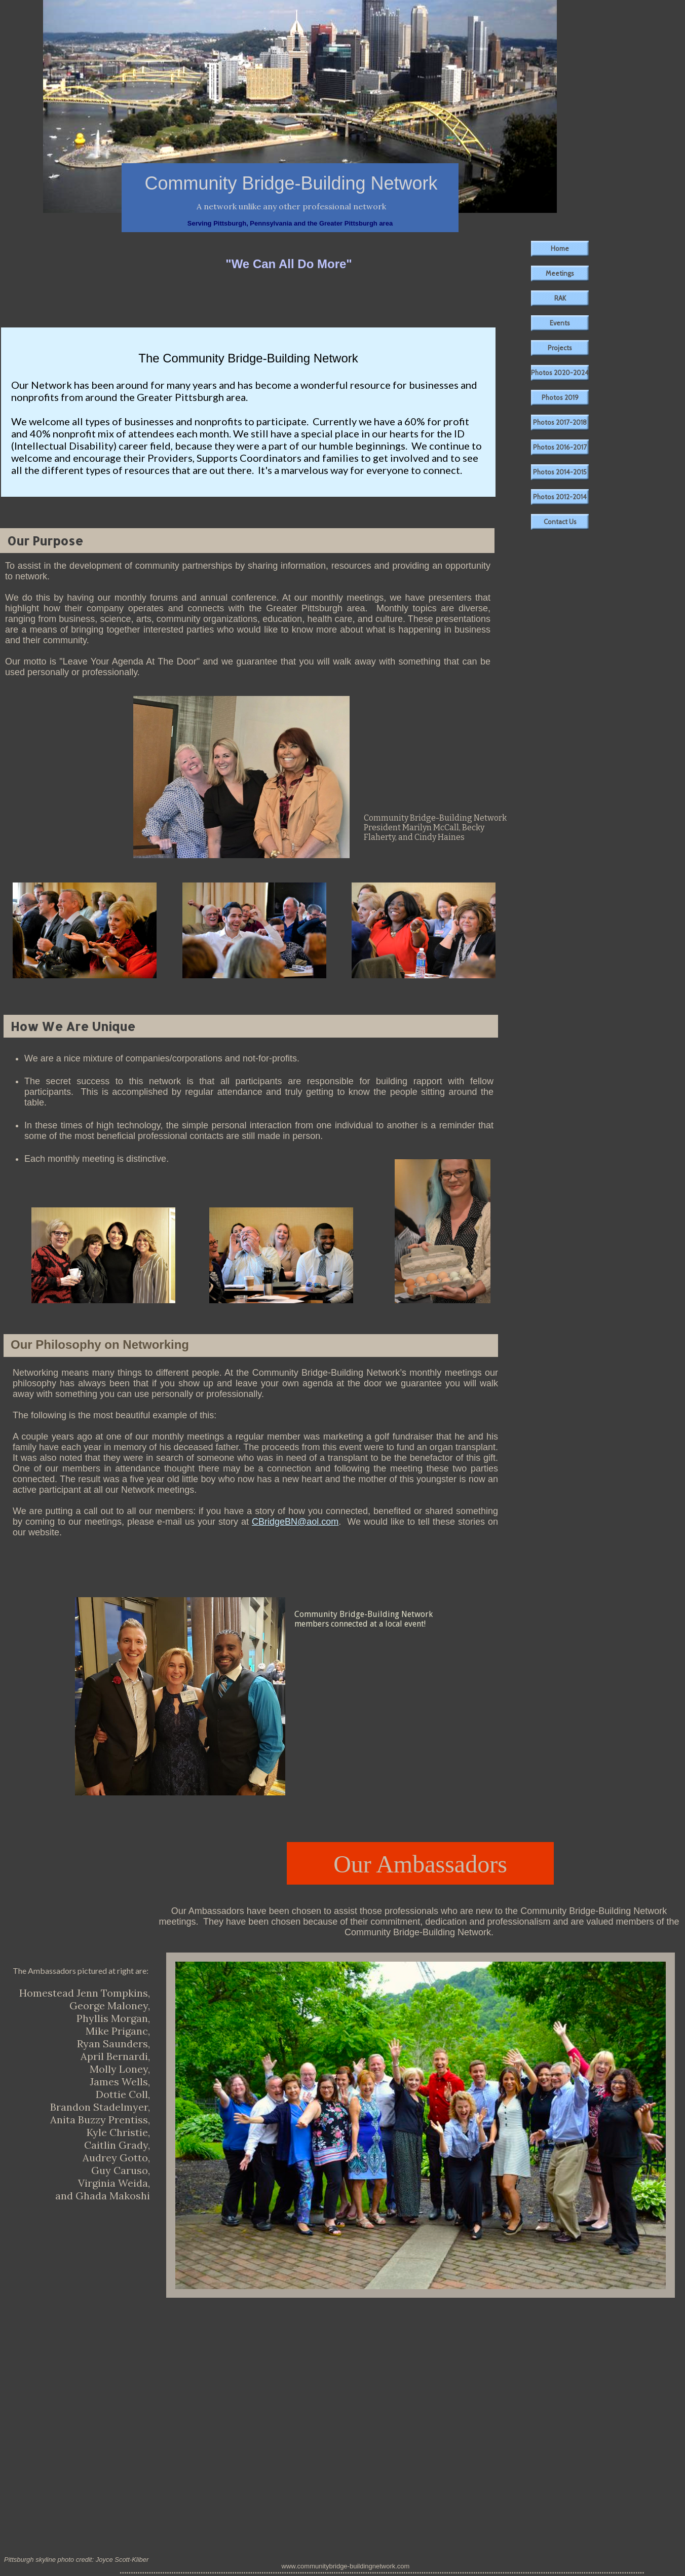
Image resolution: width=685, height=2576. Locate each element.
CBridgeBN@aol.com (295, 1522)
